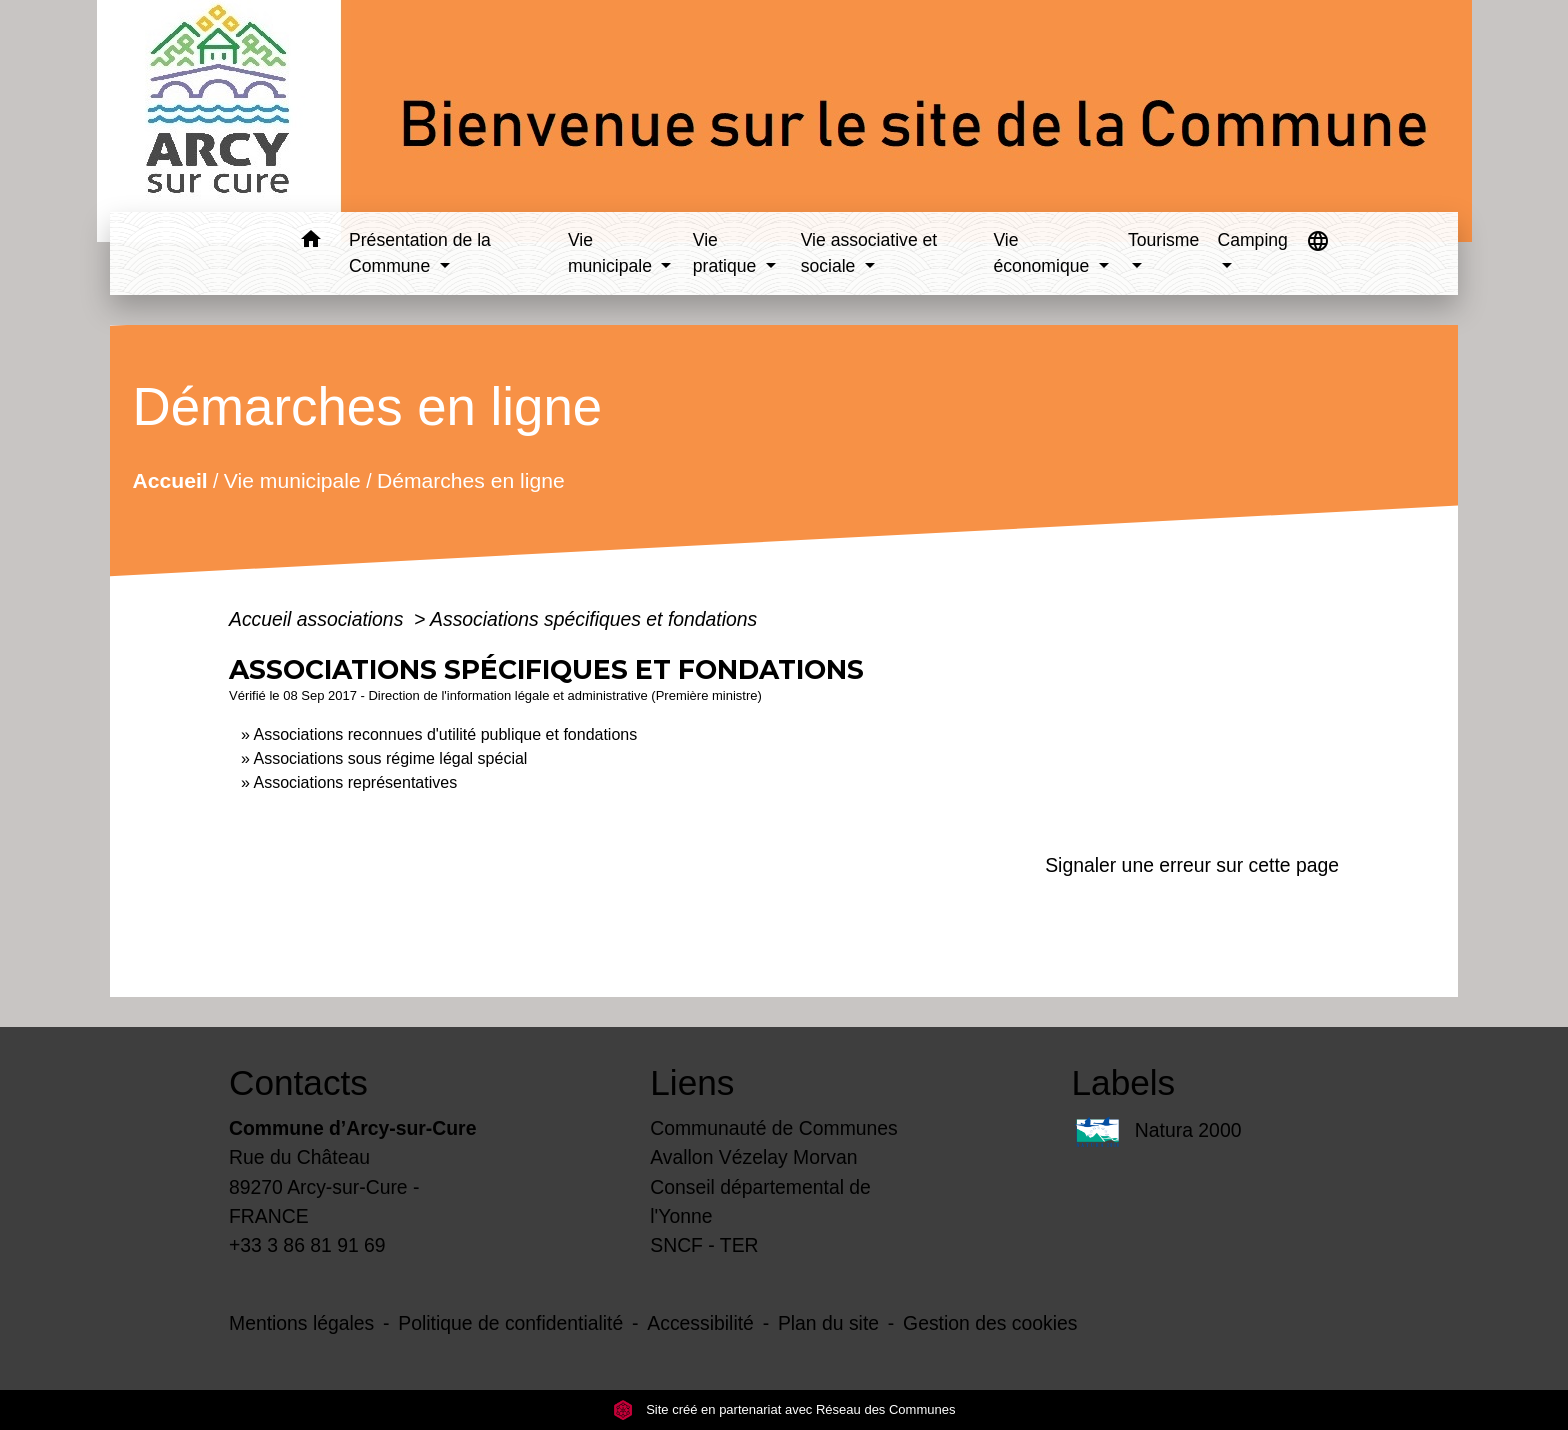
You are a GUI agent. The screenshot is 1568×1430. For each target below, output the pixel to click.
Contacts (298, 1082)
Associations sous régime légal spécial (390, 758)
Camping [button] (1252, 240)
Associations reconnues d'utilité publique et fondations (445, 734)
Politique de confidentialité (510, 1323)
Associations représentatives (355, 782)
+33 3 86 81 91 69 (307, 1245)
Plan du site (828, 1323)
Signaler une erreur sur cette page (1192, 865)
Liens (692, 1082)
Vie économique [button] (1043, 253)
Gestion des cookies (990, 1323)
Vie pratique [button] (727, 253)
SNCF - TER (704, 1245)
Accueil (169, 479)
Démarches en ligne (471, 479)
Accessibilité (700, 1323)
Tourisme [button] (1163, 240)
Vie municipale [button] (612, 253)
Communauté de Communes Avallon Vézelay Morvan (774, 1142)
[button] (310, 242)
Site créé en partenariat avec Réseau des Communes (784, 1409)
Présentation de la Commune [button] (420, 253)
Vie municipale (292, 479)
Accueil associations (319, 619)
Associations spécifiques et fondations (593, 619)
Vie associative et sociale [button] (869, 253)
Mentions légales (301, 1323)
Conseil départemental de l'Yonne (760, 1201)
